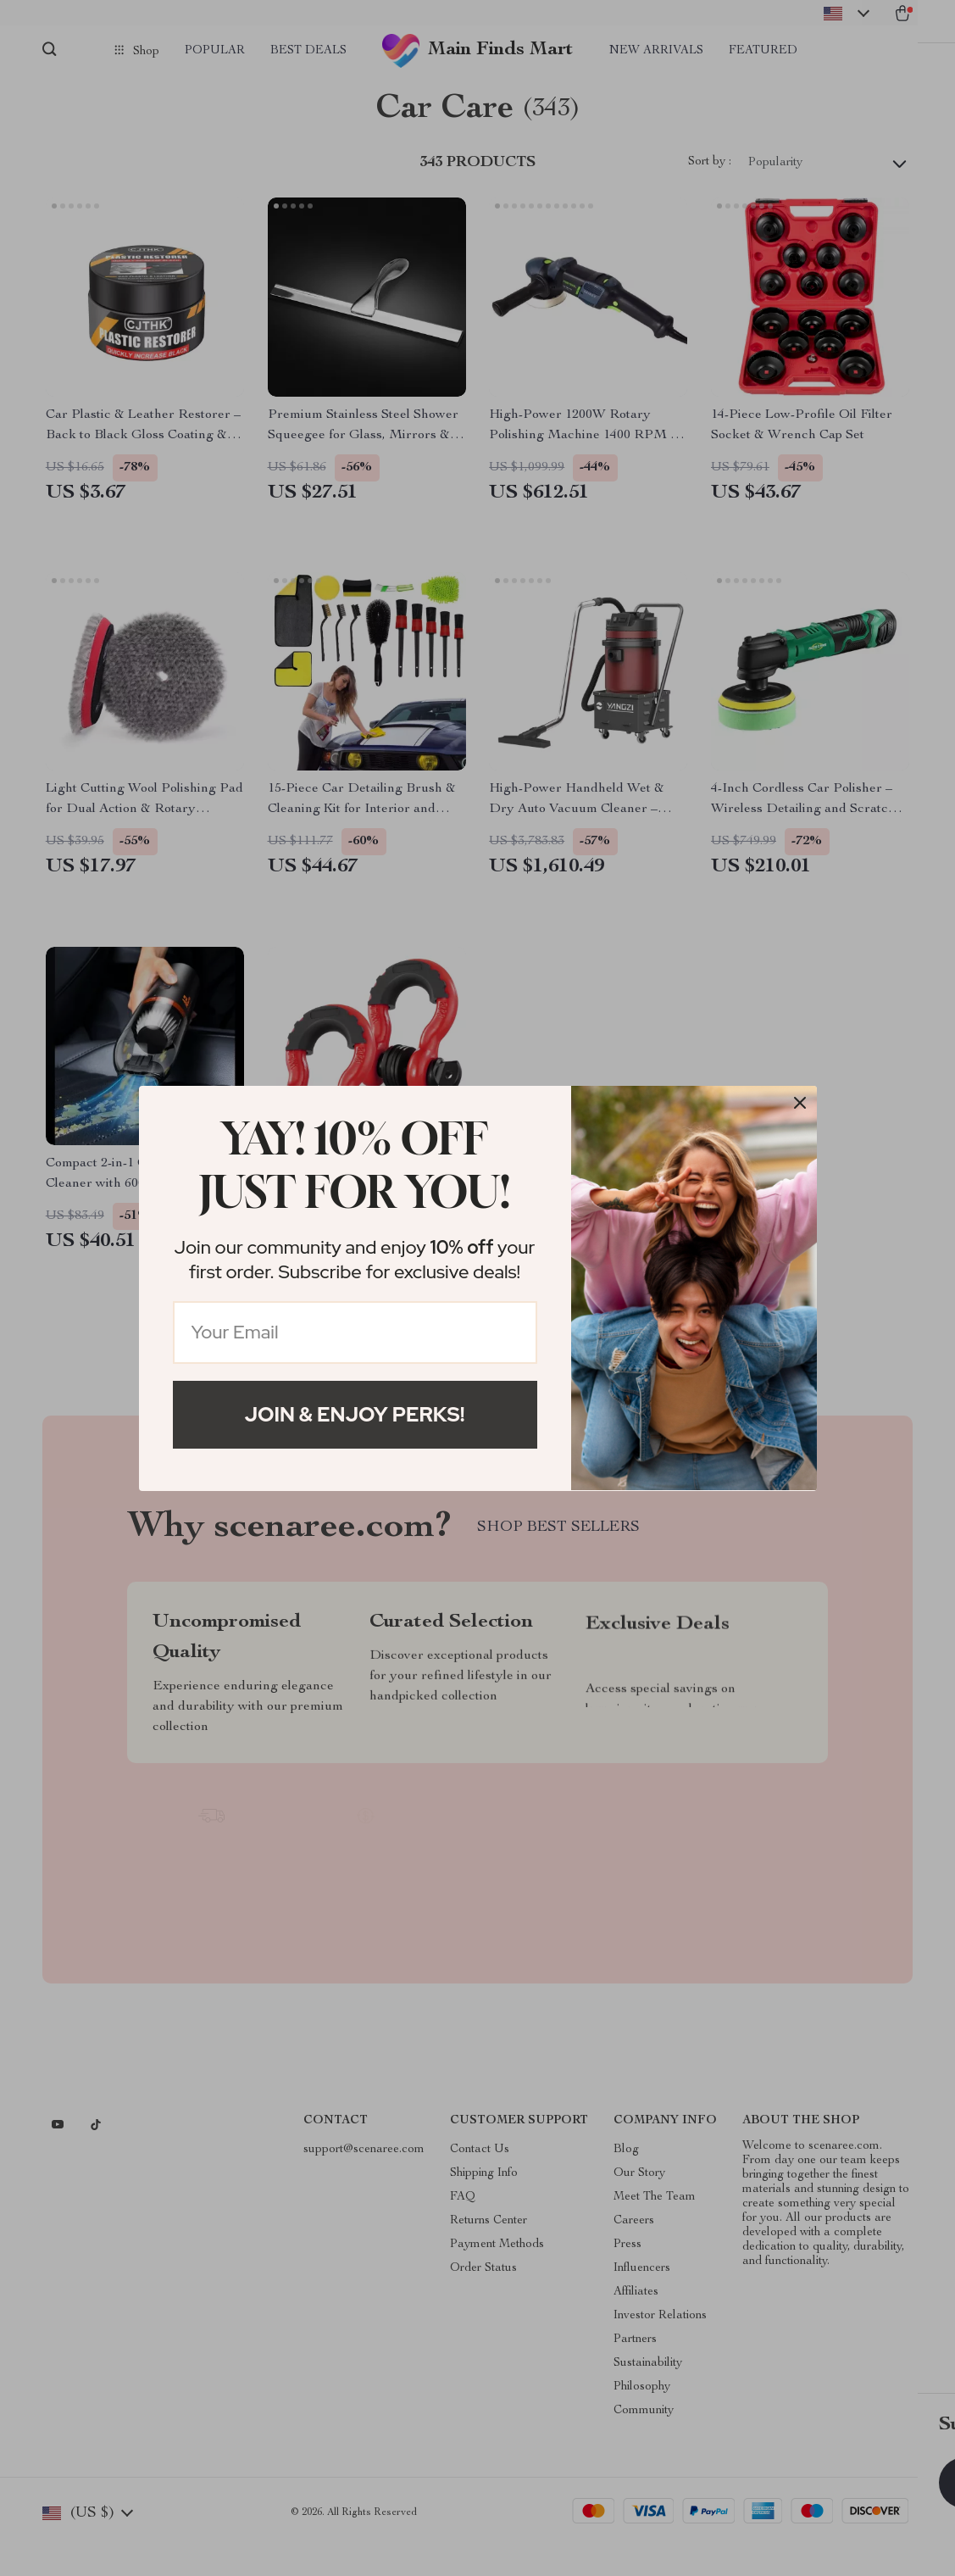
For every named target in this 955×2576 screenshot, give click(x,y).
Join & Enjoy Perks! (355, 1414)
